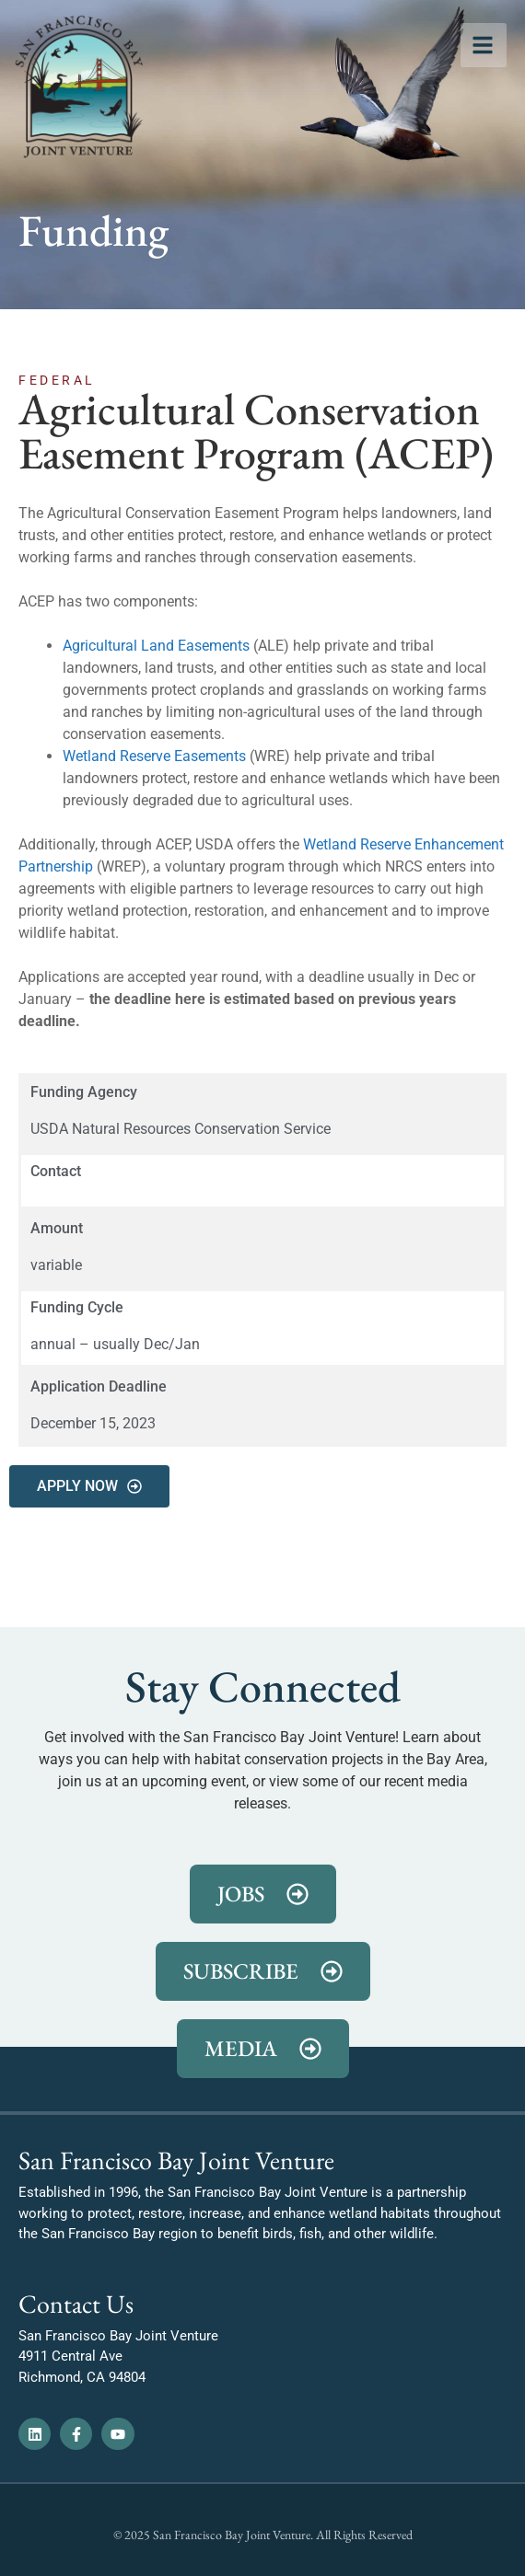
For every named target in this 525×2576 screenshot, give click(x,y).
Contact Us (76, 2303)
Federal (57, 380)
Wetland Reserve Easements (154, 756)
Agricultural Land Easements (156, 645)
